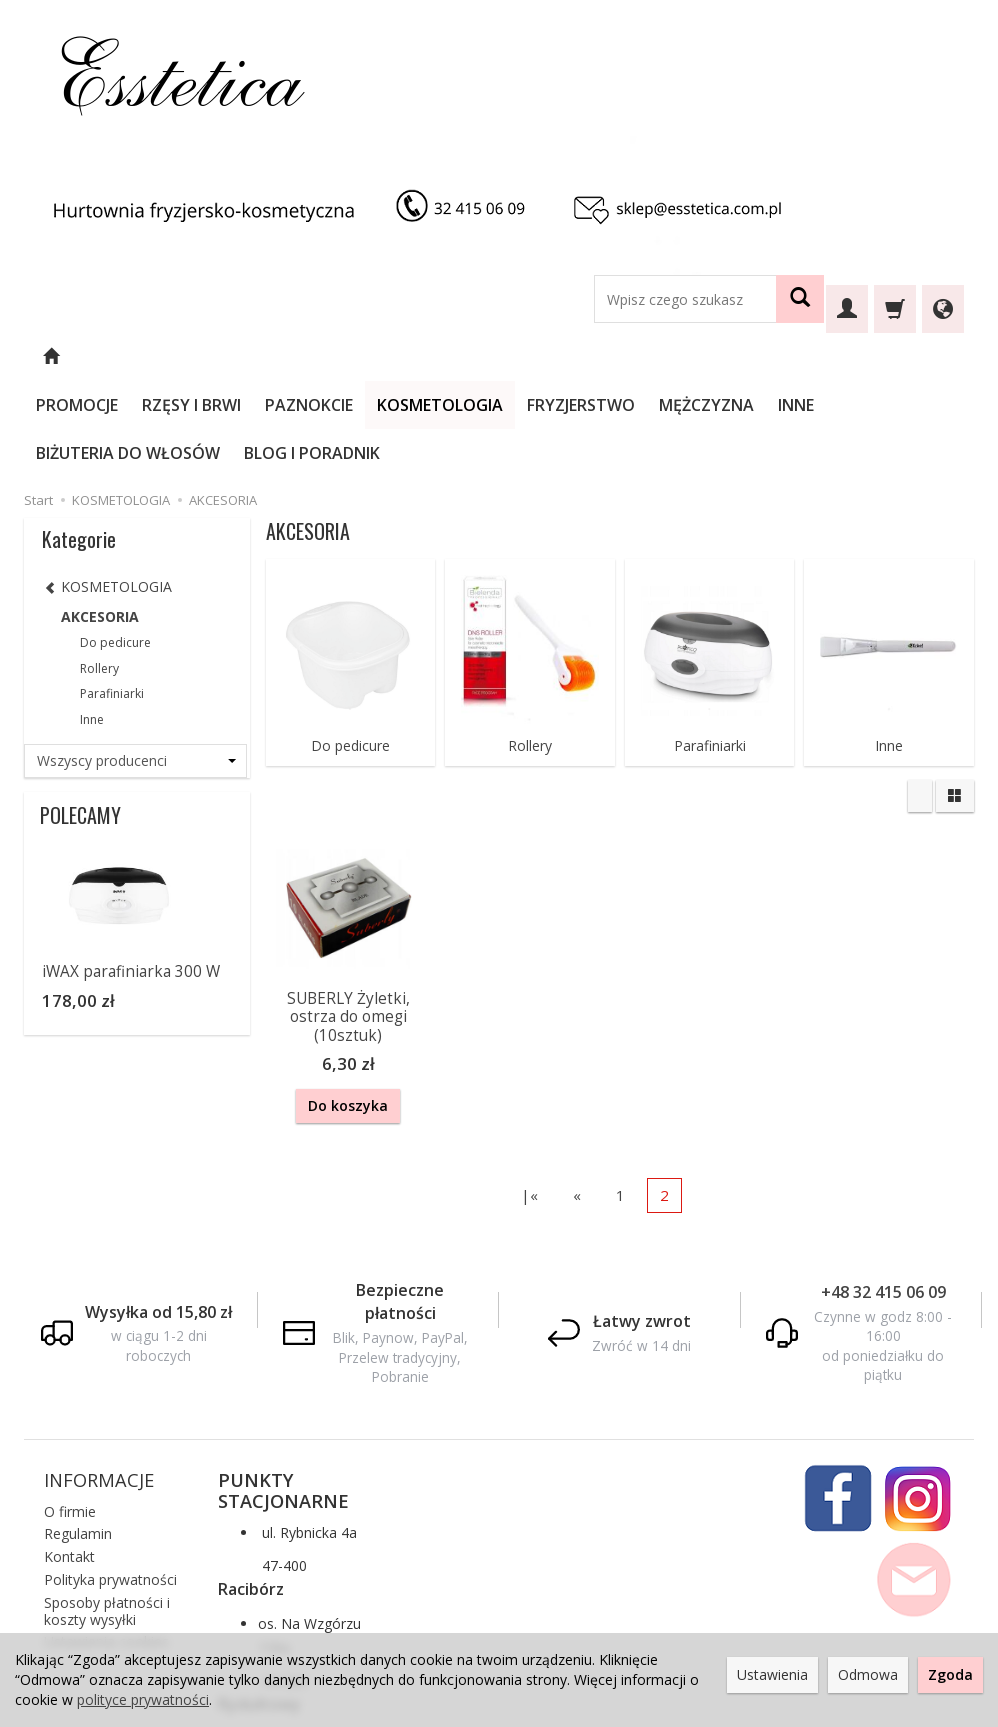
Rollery (530, 650)
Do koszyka (348, 1009)
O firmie (70, 1410)
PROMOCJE (131, 357)
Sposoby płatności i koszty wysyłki (107, 1511)
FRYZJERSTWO (635, 357)
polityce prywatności (143, 1699)
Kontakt (69, 1456)
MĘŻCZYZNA (760, 357)
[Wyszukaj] (800, 299)
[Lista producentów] (135, 665)
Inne (889, 650)
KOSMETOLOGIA (494, 357)
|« (529, 1095)
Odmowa (868, 1674)
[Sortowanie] (920, 700)
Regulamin (78, 1433)
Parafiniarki (710, 650)
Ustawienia (772, 1674)
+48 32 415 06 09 (883, 1192)
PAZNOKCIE (363, 357)
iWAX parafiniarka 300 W (131, 875)
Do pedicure (350, 650)
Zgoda (950, 1674)
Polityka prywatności (110, 1479)
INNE (850, 357)
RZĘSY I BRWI (245, 357)
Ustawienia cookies (106, 1541)
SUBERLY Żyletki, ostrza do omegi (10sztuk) (348, 921)
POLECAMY (80, 719)
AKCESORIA (100, 520)
